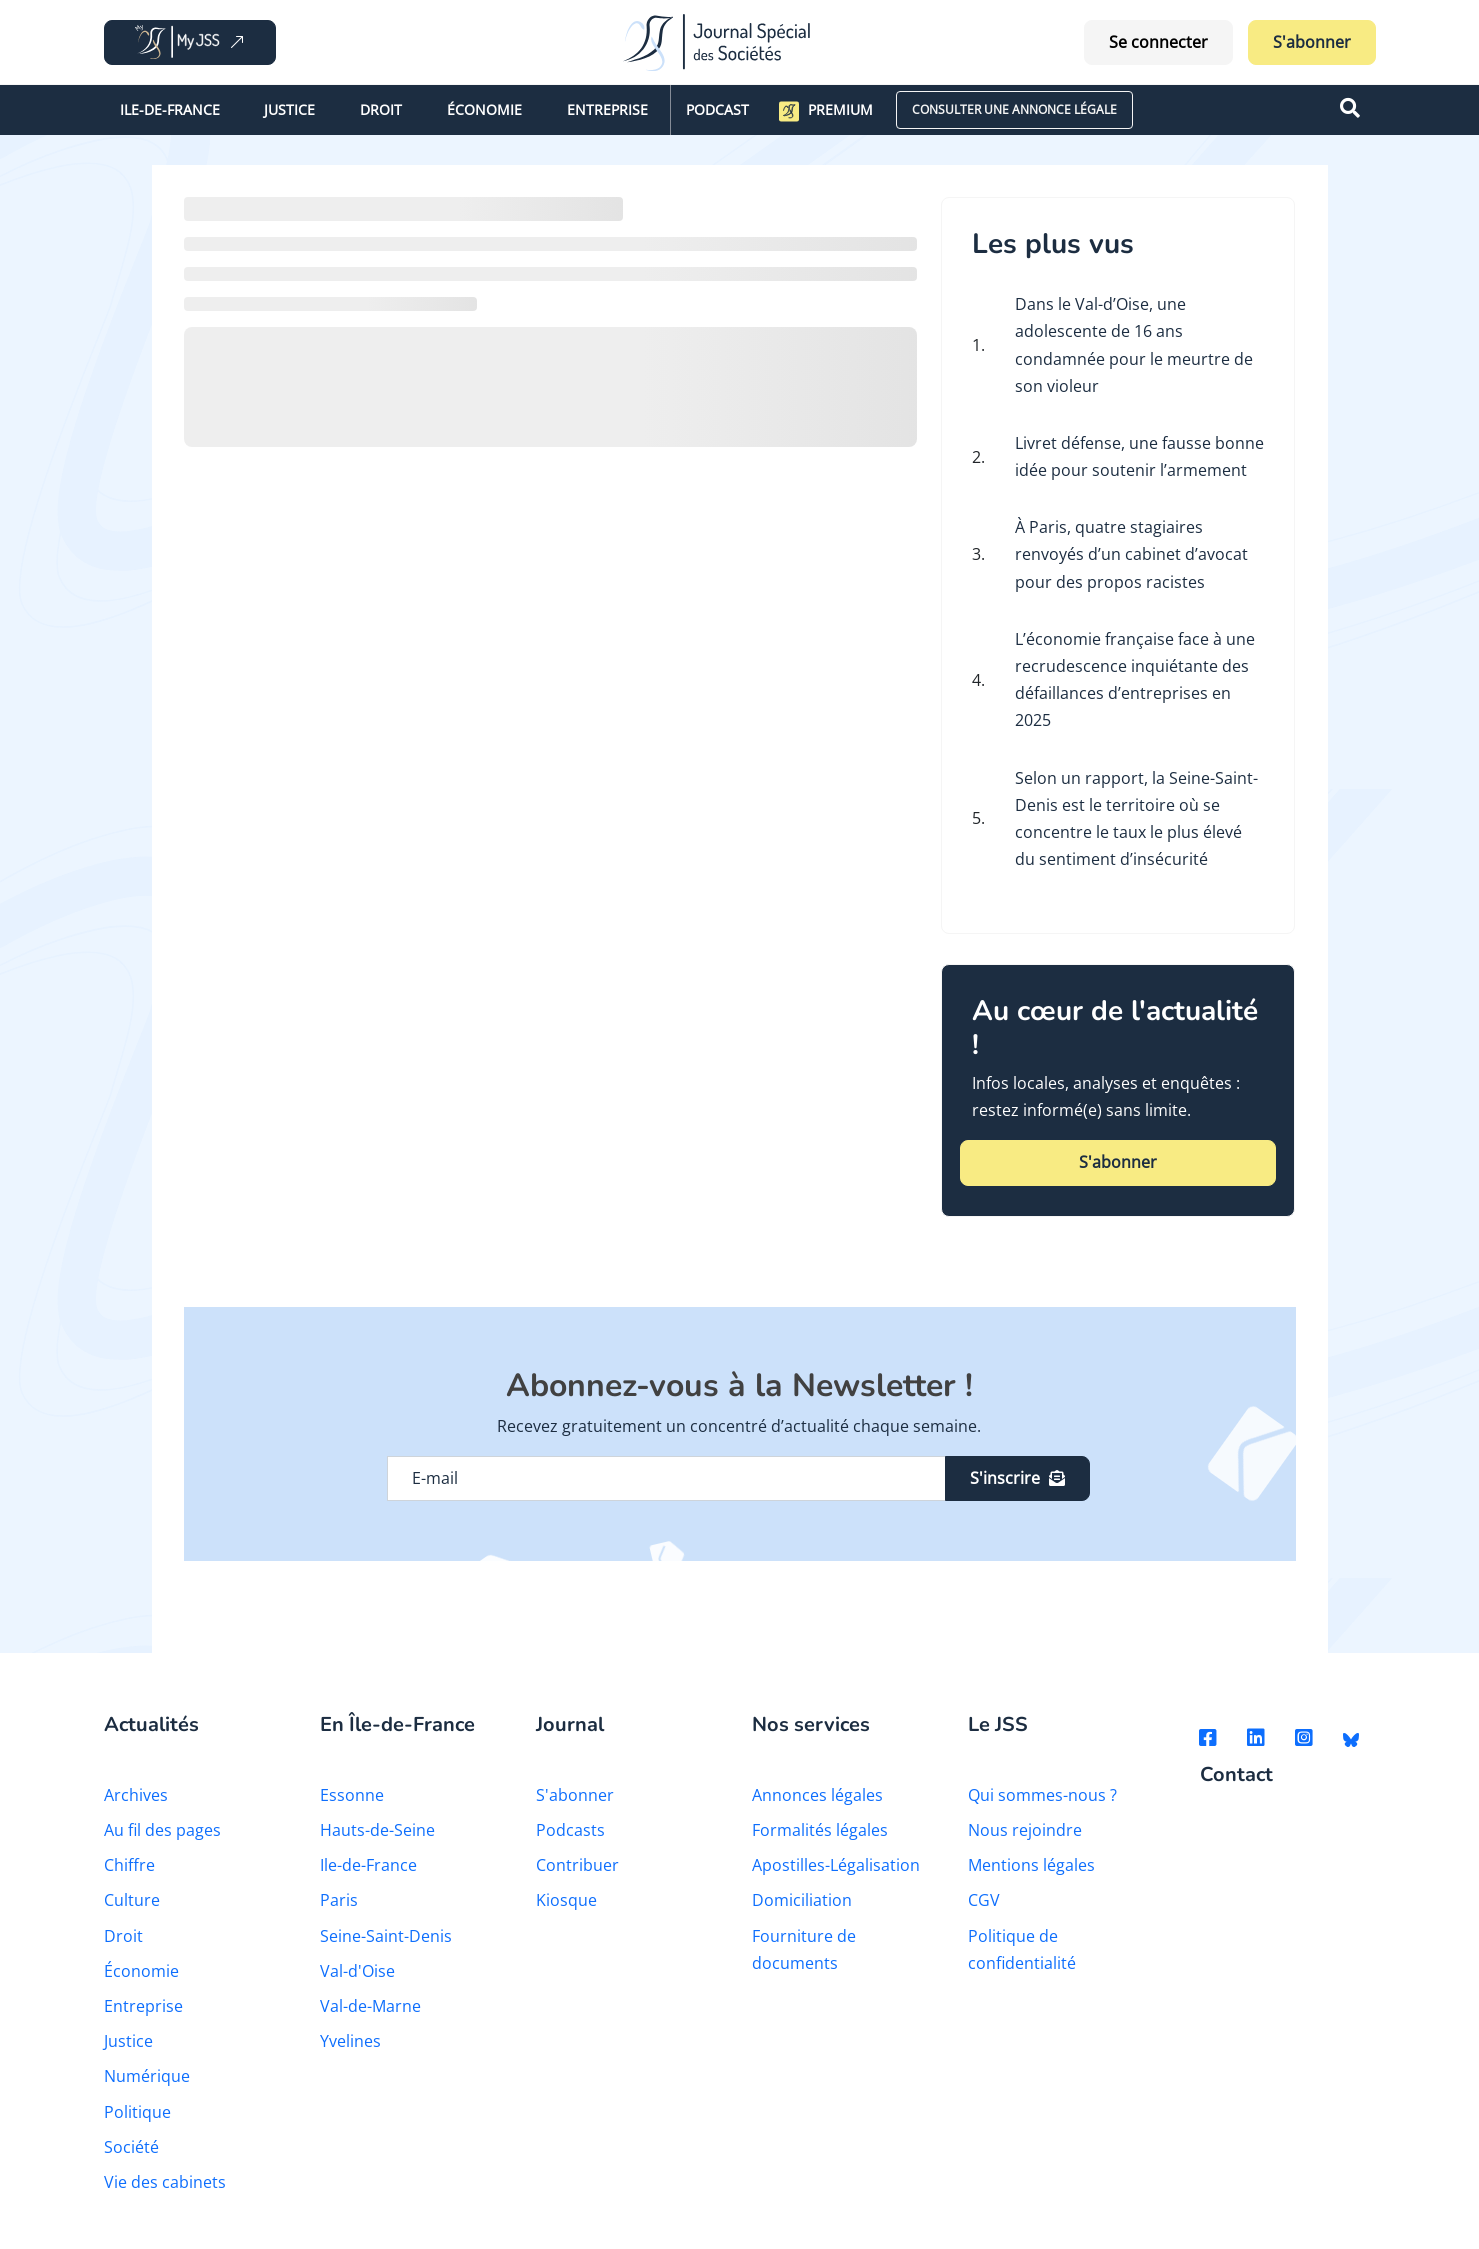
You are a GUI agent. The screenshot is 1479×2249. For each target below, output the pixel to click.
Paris (339, 1900)
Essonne (352, 1795)
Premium (826, 111)
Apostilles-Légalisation (836, 1865)
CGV (984, 1900)
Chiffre (129, 1865)
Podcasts (570, 1830)
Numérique (147, 2076)
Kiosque (566, 1900)
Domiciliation (802, 1900)
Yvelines (350, 2041)
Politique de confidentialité (1022, 1949)
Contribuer (577, 1865)
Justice (289, 109)
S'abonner (1312, 42)
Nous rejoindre (1025, 1830)
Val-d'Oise (357, 1971)
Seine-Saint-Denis (386, 1936)
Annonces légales (817, 1795)
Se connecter (1158, 42)
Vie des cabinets (165, 2182)
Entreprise (607, 109)
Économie (484, 109)
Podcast (717, 109)
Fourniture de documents (804, 1949)
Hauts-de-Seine (377, 1830)
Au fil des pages (162, 1830)
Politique (137, 2112)
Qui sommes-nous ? (1042, 1795)
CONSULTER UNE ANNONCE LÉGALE (1014, 109)
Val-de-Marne (370, 2006)
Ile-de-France (170, 109)
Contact (1236, 1775)
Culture (132, 1900)
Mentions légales (1031, 1865)
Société (131, 2147)
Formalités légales (820, 1830)
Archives (136, 1795)
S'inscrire (1017, 1478)
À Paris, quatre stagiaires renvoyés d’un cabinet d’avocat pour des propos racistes (1131, 554)
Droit (381, 109)
